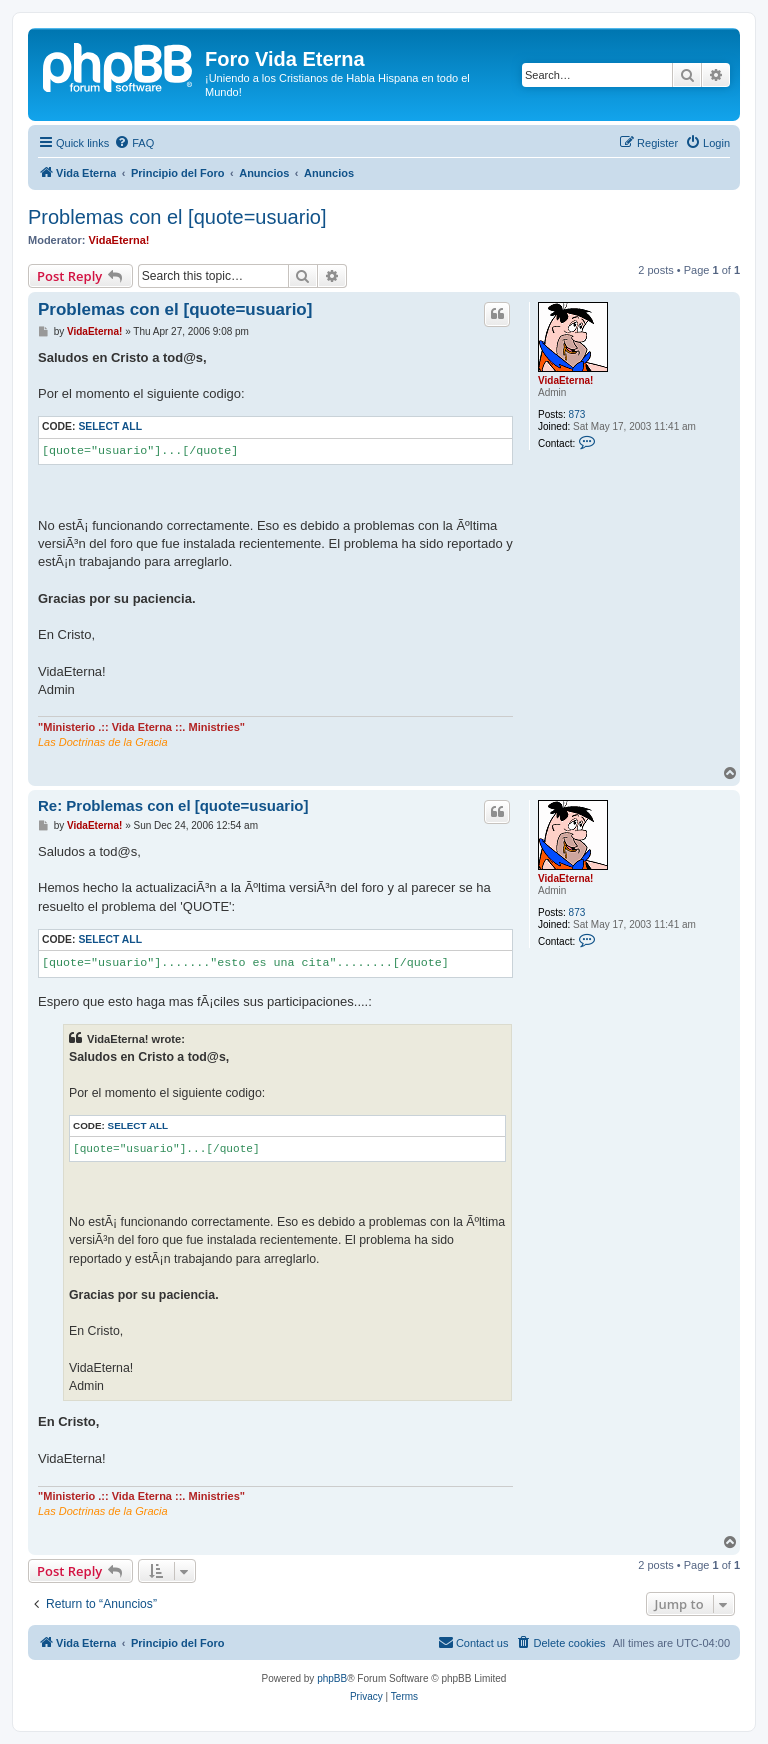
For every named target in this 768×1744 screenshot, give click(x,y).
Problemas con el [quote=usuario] (177, 217)
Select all (110, 426)
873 (577, 414)
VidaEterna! (119, 240)
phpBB (332, 1678)
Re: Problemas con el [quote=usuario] (173, 805)
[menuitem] (134, 143)
